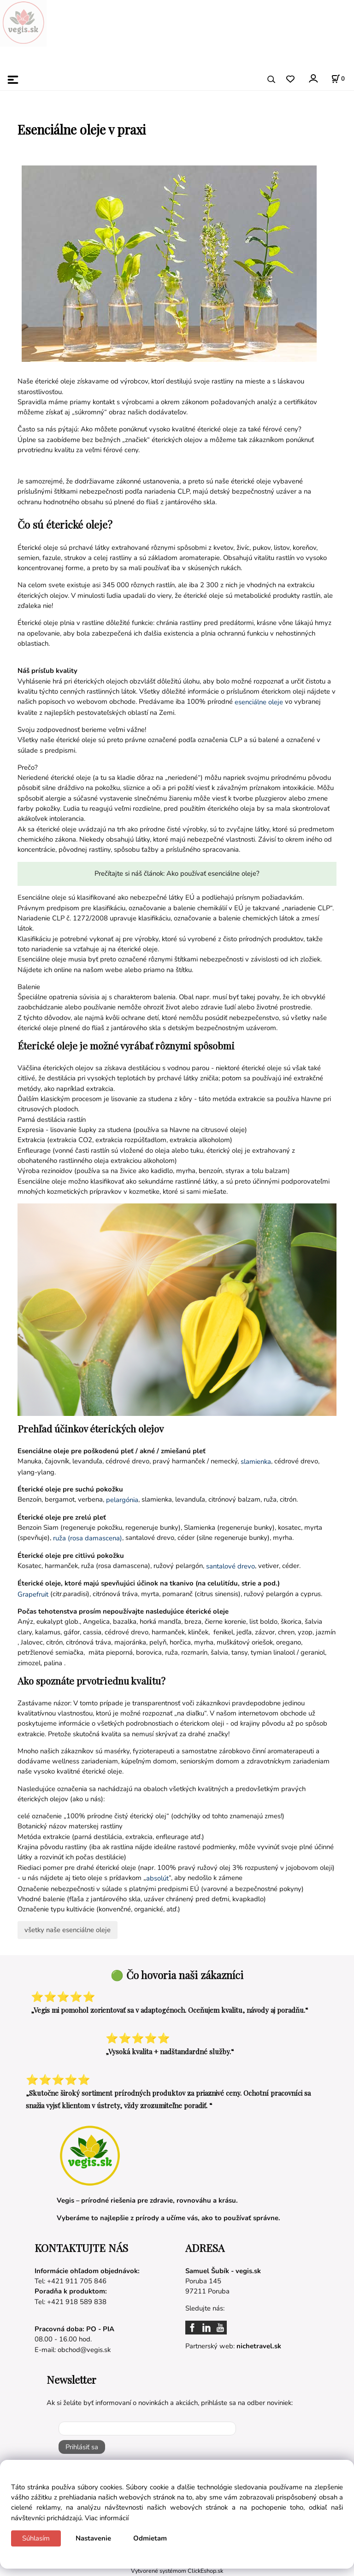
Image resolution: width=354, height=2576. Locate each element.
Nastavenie (93, 2538)
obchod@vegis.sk (84, 2349)
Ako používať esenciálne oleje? (213, 873)
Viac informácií (107, 2518)
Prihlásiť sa (81, 2447)
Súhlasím (36, 2538)
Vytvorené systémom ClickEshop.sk (177, 2571)
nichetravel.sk (258, 2346)
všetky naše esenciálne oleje (67, 1929)
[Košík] (338, 78)
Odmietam (150, 2538)
